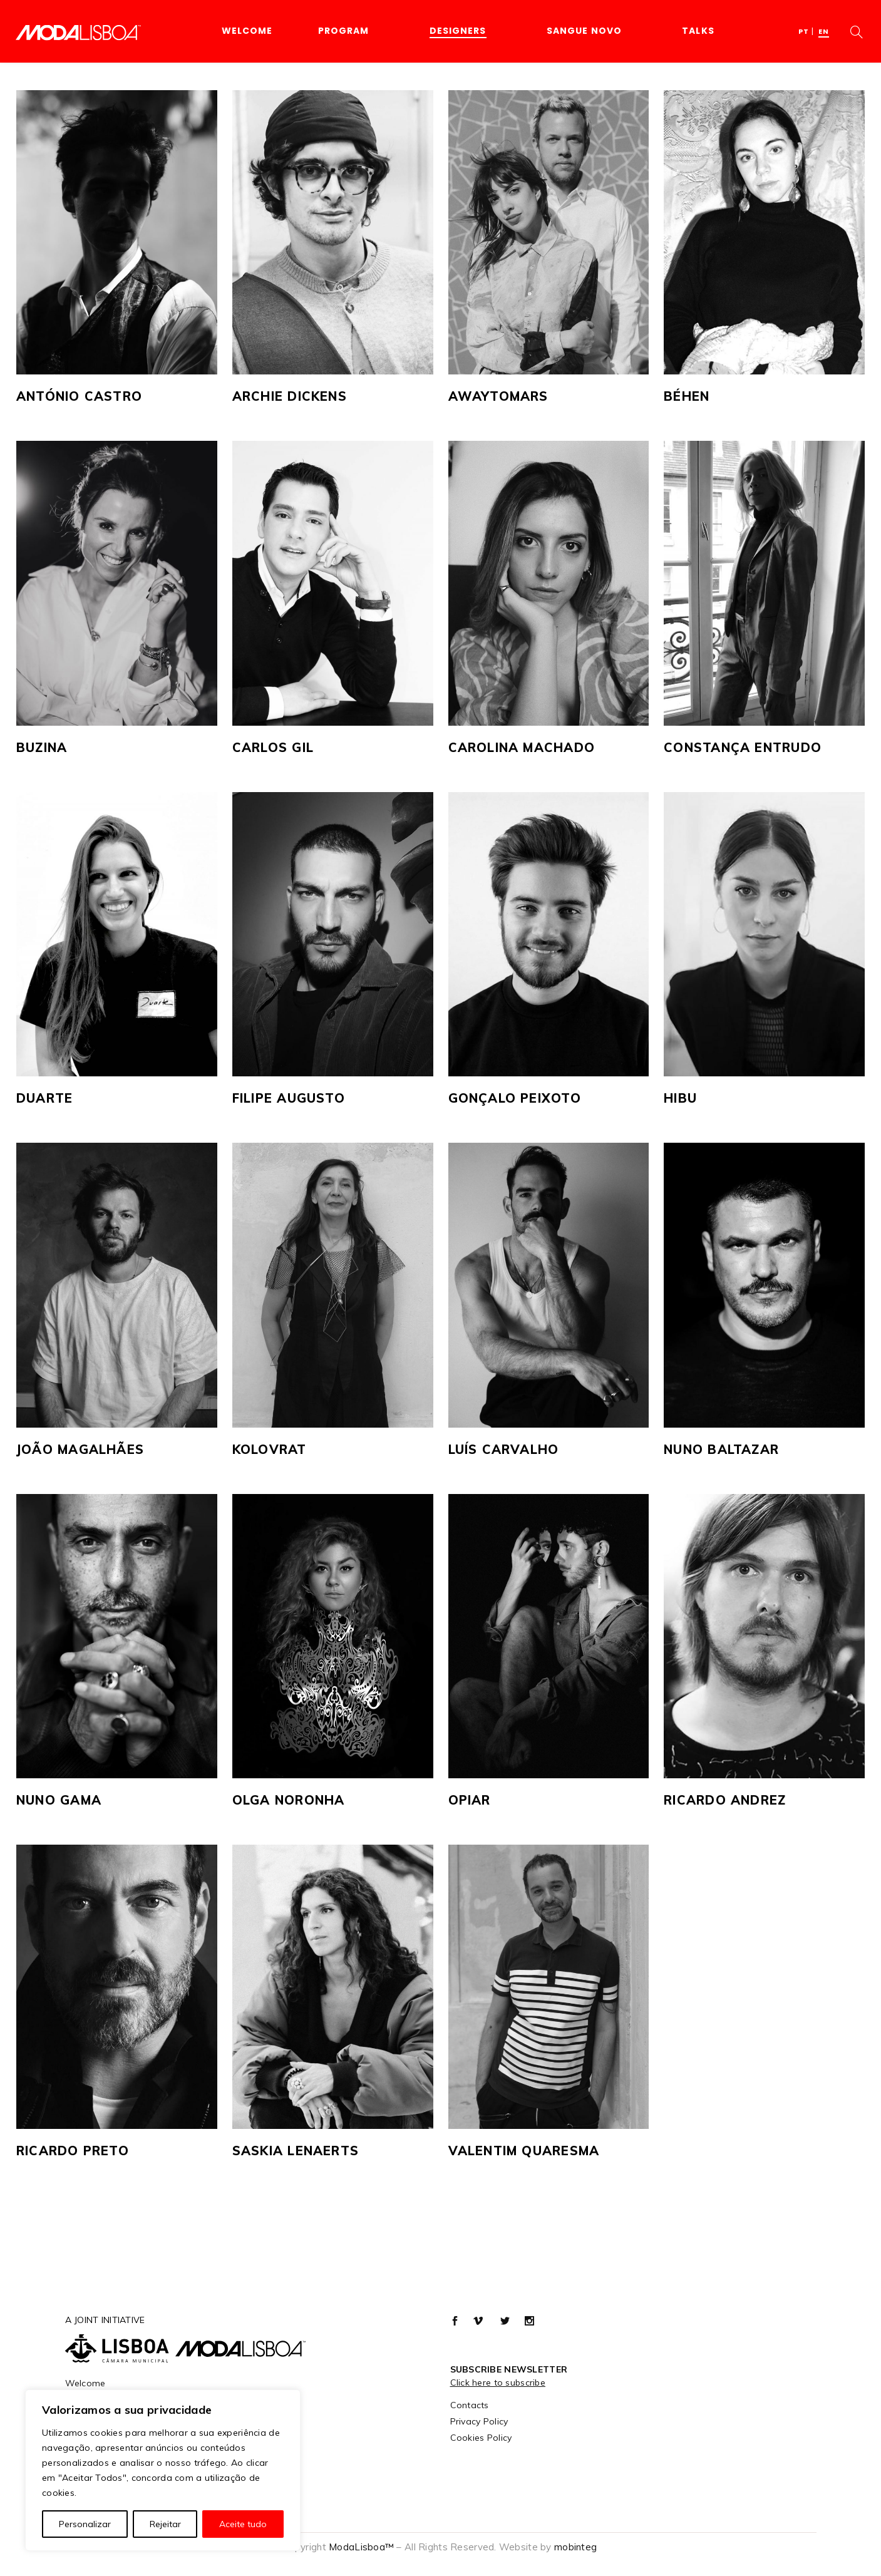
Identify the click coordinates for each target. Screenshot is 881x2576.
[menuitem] (803, 30)
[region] (163, 2470)
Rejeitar (165, 2524)
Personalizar (85, 2524)
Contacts (469, 2405)
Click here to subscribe (497, 2382)
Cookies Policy (481, 2437)
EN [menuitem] (823, 31)
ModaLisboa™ (361, 2547)
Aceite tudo (243, 2524)
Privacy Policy (479, 2421)
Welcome (85, 2383)
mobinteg (575, 2547)
